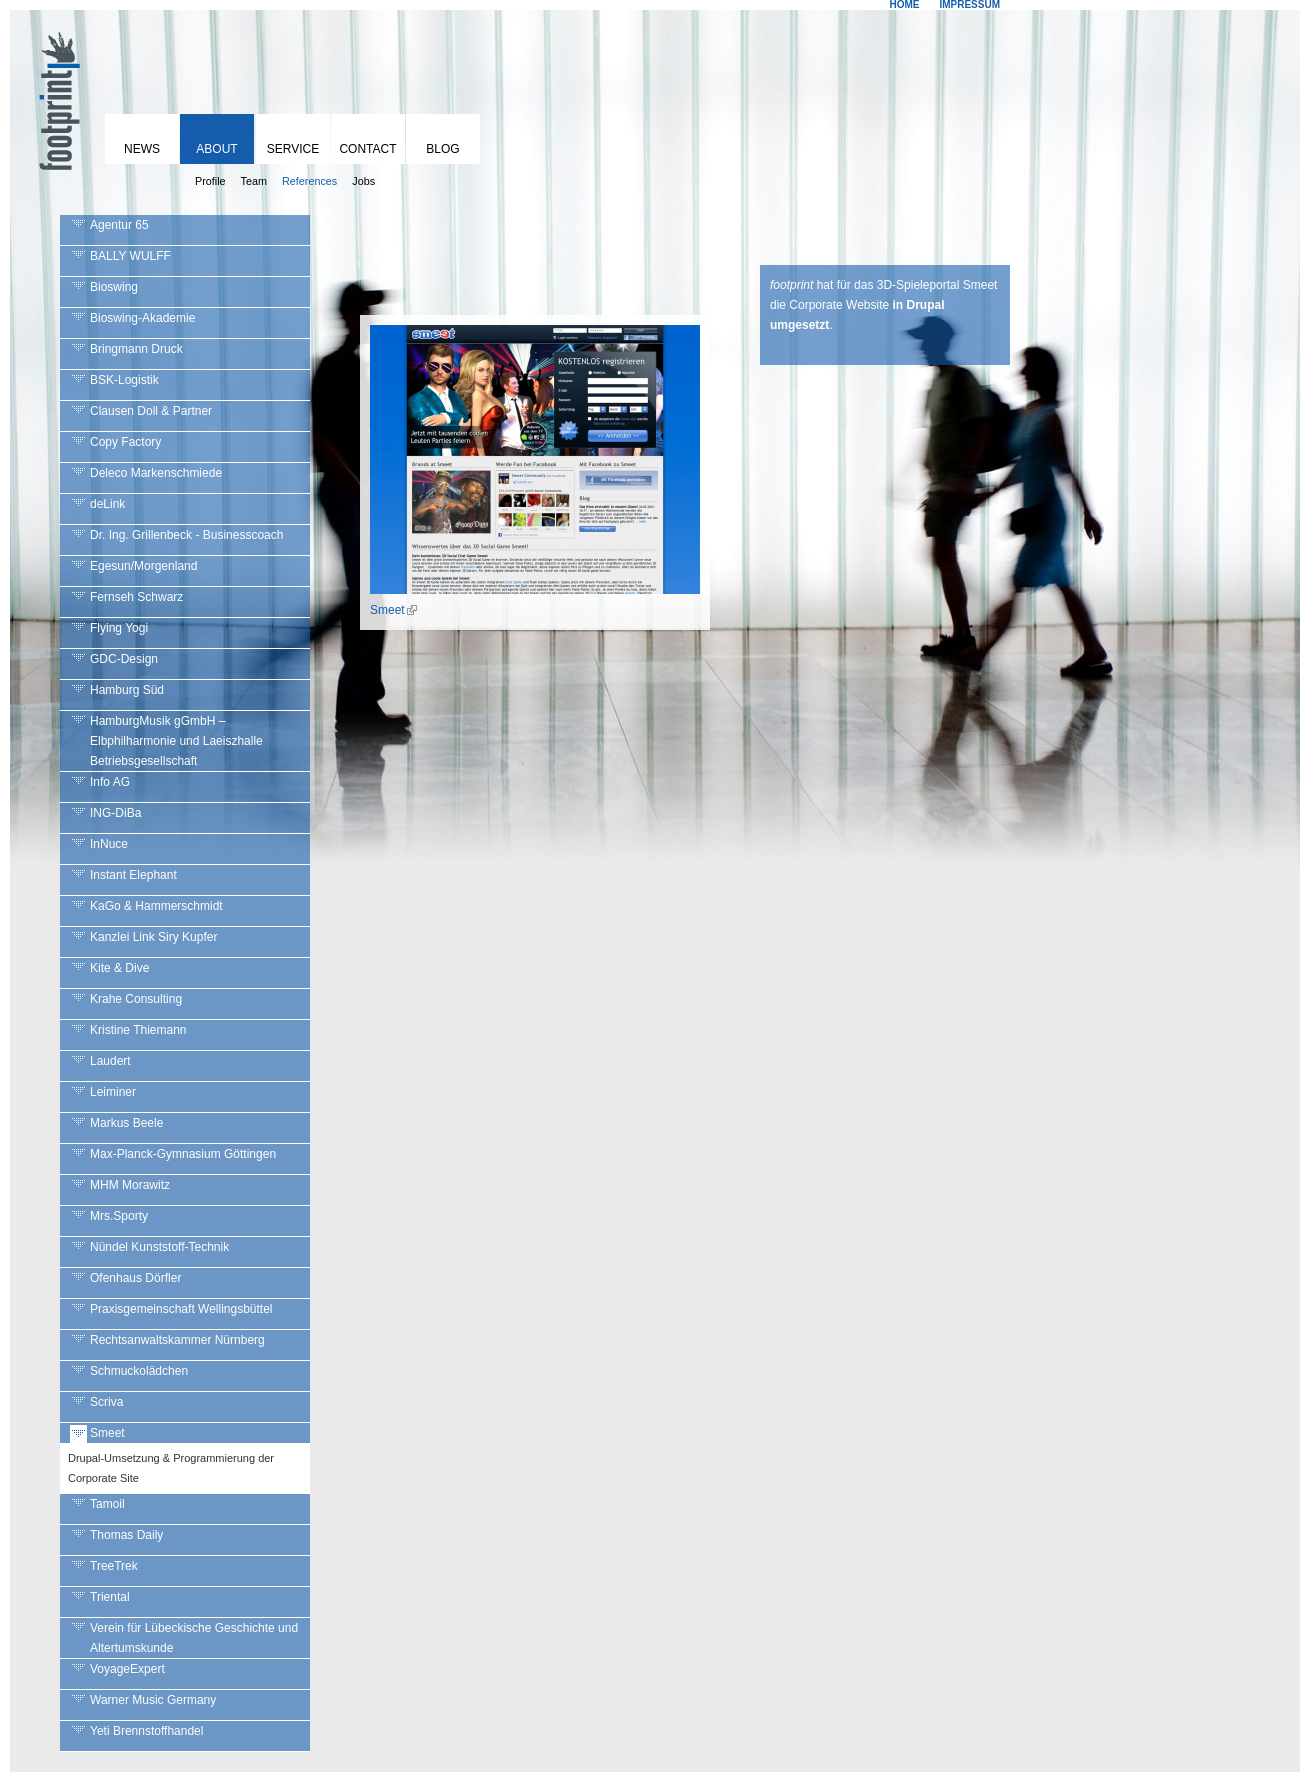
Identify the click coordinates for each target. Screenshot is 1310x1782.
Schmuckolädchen (139, 1371)
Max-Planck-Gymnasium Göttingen (183, 1154)
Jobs (363, 181)
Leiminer (113, 1092)
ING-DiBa (115, 813)
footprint (55, 95)
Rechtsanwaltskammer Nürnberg (177, 1340)
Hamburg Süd (127, 690)
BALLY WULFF (130, 256)
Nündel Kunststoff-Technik (159, 1247)
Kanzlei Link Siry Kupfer (153, 937)
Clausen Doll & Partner (151, 411)
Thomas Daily (126, 1535)
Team (254, 181)
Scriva (106, 1402)
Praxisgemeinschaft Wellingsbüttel (181, 1309)
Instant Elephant (133, 875)
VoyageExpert (127, 1669)
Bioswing (114, 287)
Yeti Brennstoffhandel (146, 1731)
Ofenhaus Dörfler (135, 1278)
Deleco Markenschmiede (156, 473)
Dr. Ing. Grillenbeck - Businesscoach (186, 535)
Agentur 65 (119, 225)
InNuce (109, 844)
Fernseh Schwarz (136, 597)
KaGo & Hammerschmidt (156, 906)
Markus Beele (126, 1123)
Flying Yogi (119, 628)
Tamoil (107, 1504)
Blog (442, 149)
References (309, 181)
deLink (107, 504)
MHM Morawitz (130, 1185)
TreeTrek (114, 1566)
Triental (110, 1597)
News (142, 149)
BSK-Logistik (124, 380)
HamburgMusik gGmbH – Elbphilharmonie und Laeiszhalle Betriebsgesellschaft (176, 741)
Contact (367, 149)
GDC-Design (124, 659)
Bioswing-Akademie (142, 318)
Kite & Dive (119, 968)
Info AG (110, 782)
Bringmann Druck (136, 349)
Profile (210, 181)
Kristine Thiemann (138, 1030)
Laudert (110, 1061)
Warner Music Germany (153, 1700)
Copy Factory (125, 442)
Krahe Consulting (136, 999)
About (216, 149)
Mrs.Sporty (119, 1216)
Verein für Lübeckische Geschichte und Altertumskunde (194, 1638)
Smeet (107, 1433)
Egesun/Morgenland (143, 566)
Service (293, 149)
